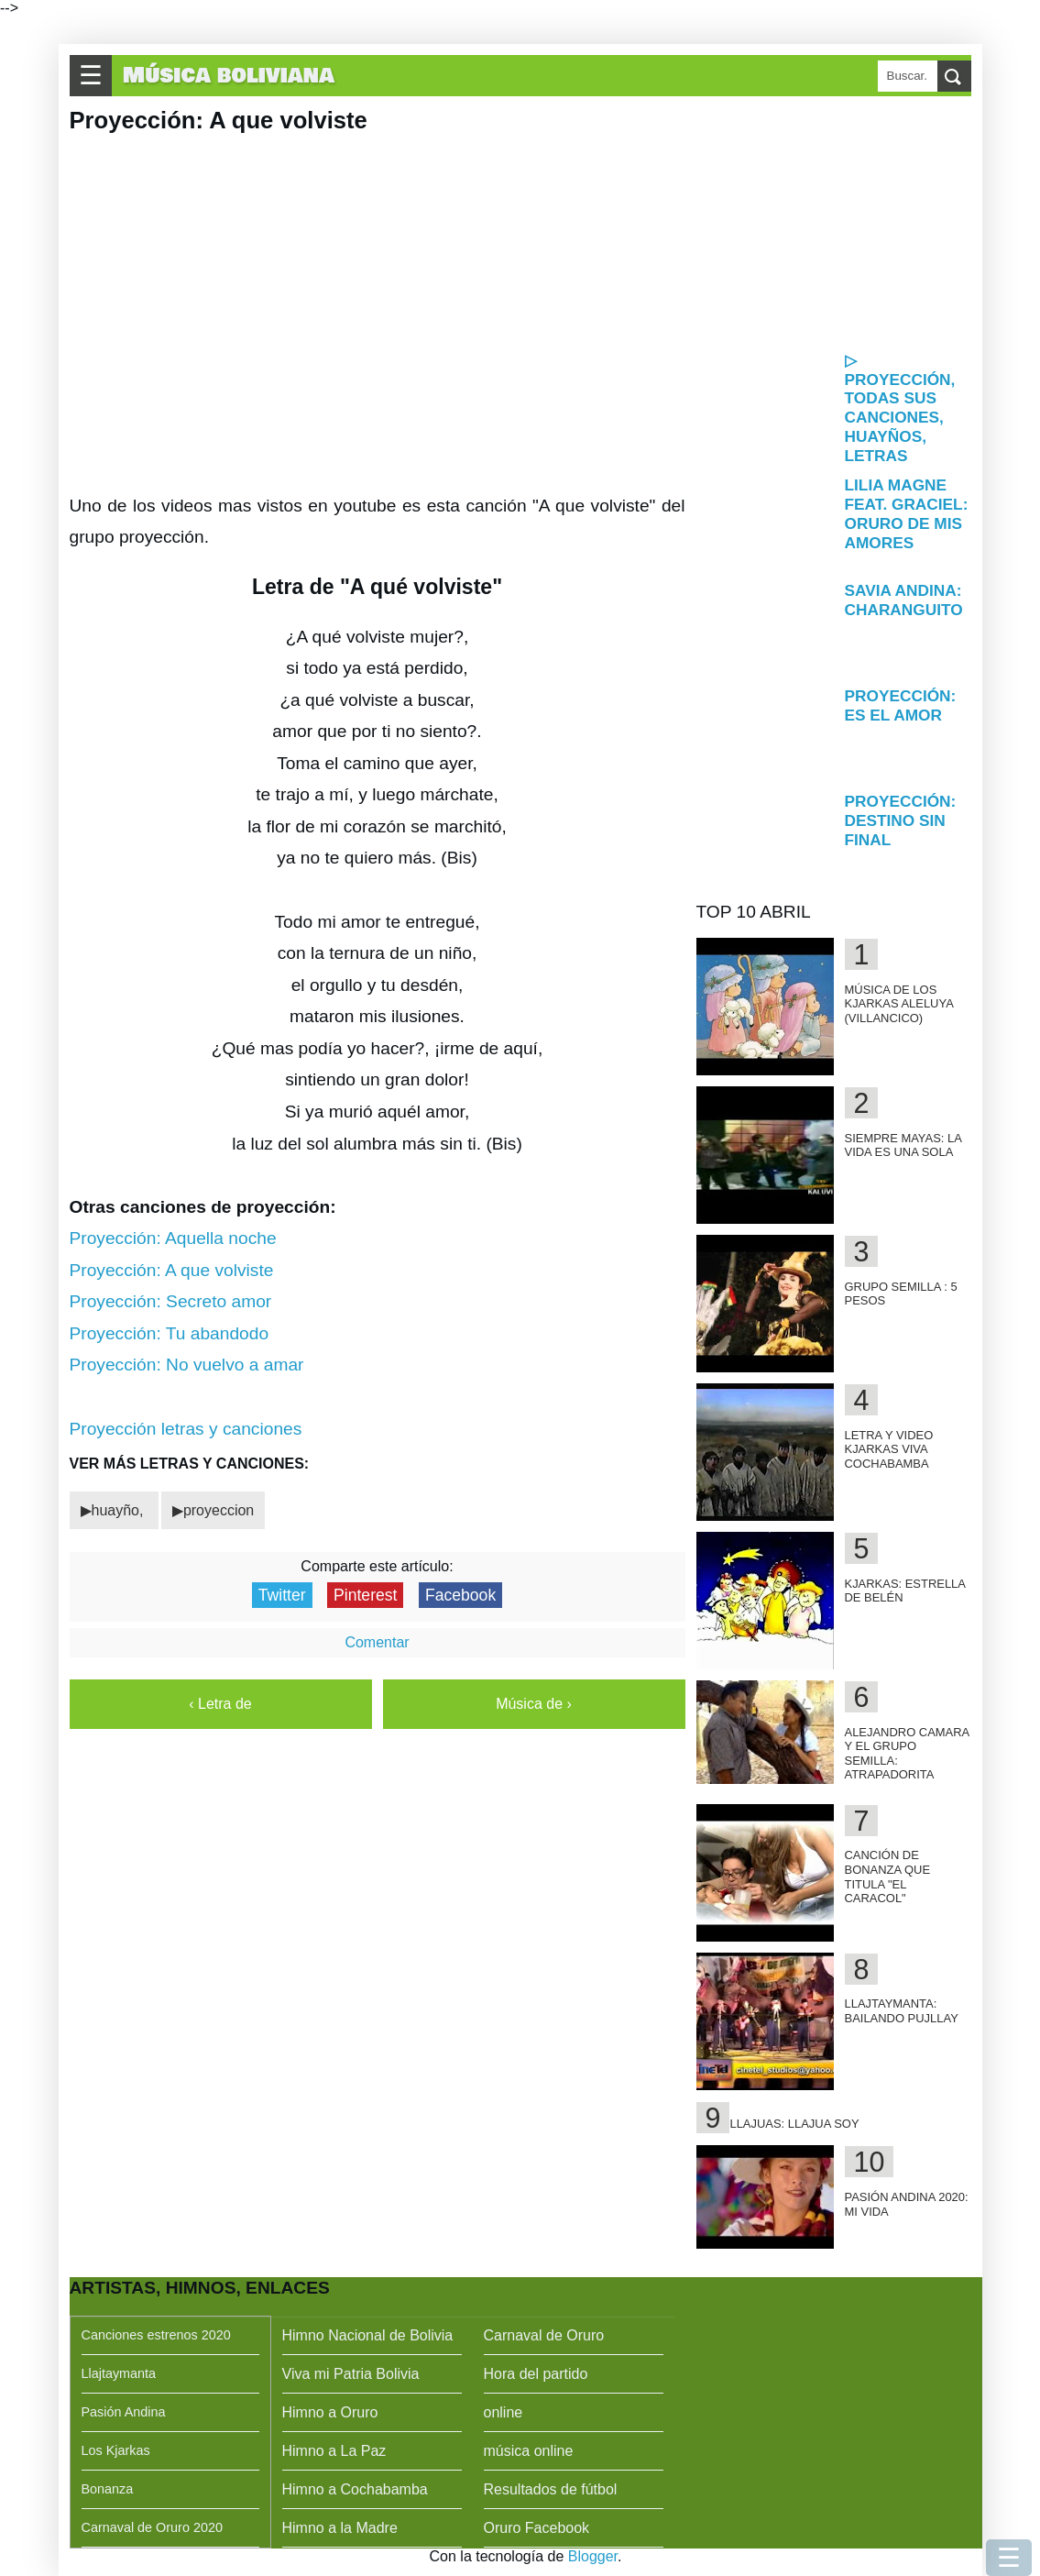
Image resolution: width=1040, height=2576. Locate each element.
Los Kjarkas (116, 2450)
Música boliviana (228, 76)
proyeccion (218, 1510)
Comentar (377, 1642)
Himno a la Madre (340, 2528)
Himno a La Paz (334, 2451)
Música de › (534, 1704)
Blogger (593, 2556)
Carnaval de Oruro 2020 (152, 2527)
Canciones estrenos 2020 (156, 2335)
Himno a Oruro (330, 2412)
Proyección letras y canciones (186, 1428)
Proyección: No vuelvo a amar (187, 1364)
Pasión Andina (124, 2412)
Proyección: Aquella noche (173, 1238)
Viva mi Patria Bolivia (351, 2374)
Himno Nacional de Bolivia (368, 2335)
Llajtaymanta (119, 2373)
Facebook (460, 1595)
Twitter (282, 1595)
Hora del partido (536, 2374)
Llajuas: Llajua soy (794, 2123)
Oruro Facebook (537, 2528)
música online (529, 2451)
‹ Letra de (220, 1704)
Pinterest (365, 1595)
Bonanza (108, 2489)
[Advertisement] (833, 221)
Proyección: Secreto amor (171, 1301)
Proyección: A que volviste (172, 1270)
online (503, 2412)
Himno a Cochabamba (355, 2489)
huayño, (120, 1510)
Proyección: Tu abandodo (169, 1333)
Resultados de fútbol (551, 2489)
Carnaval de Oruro (544, 2335)
